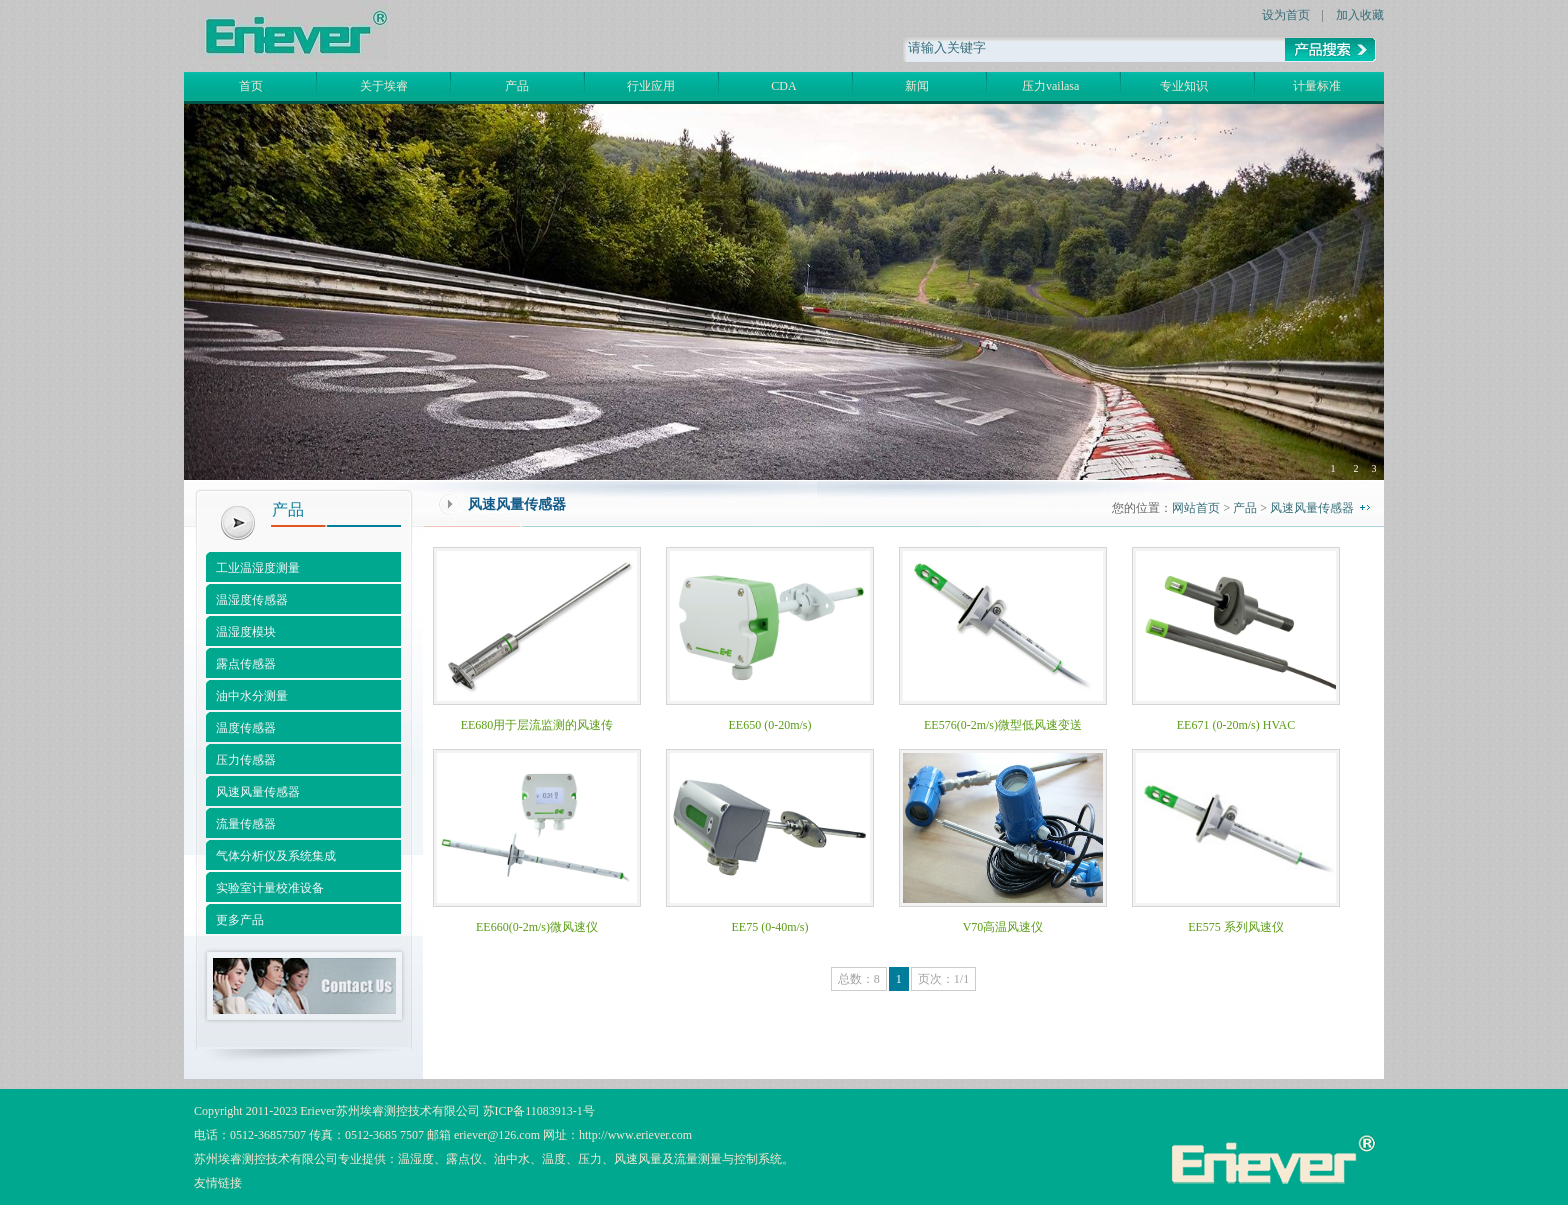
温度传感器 (246, 728)
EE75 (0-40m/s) (770, 927)
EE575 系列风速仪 (1236, 927)
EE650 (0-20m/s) (770, 725)
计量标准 (1317, 86)
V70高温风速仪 (1003, 927)
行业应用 (651, 86)
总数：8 (859, 979)
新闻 (917, 86)
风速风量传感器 (258, 792)
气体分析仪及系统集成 (276, 856)
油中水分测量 (252, 696)
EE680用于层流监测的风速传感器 (537, 731)
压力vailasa (1050, 86)
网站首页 (1196, 508)
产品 (517, 86)
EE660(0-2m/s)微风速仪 (537, 927)
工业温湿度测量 (258, 568)
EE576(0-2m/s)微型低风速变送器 (1003, 731)
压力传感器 (246, 760)
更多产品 (240, 920)
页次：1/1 (943, 979)
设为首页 (1286, 15)
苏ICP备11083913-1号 (539, 1111)
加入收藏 (1360, 15)
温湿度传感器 (252, 600)
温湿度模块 (246, 632)
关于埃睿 (384, 86)
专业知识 (1184, 86)
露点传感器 (246, 664)
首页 (251, 86)
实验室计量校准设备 (270, 888)
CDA (783, 86)
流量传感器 (246, 824)
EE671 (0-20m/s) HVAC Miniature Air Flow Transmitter (1236, 731)
